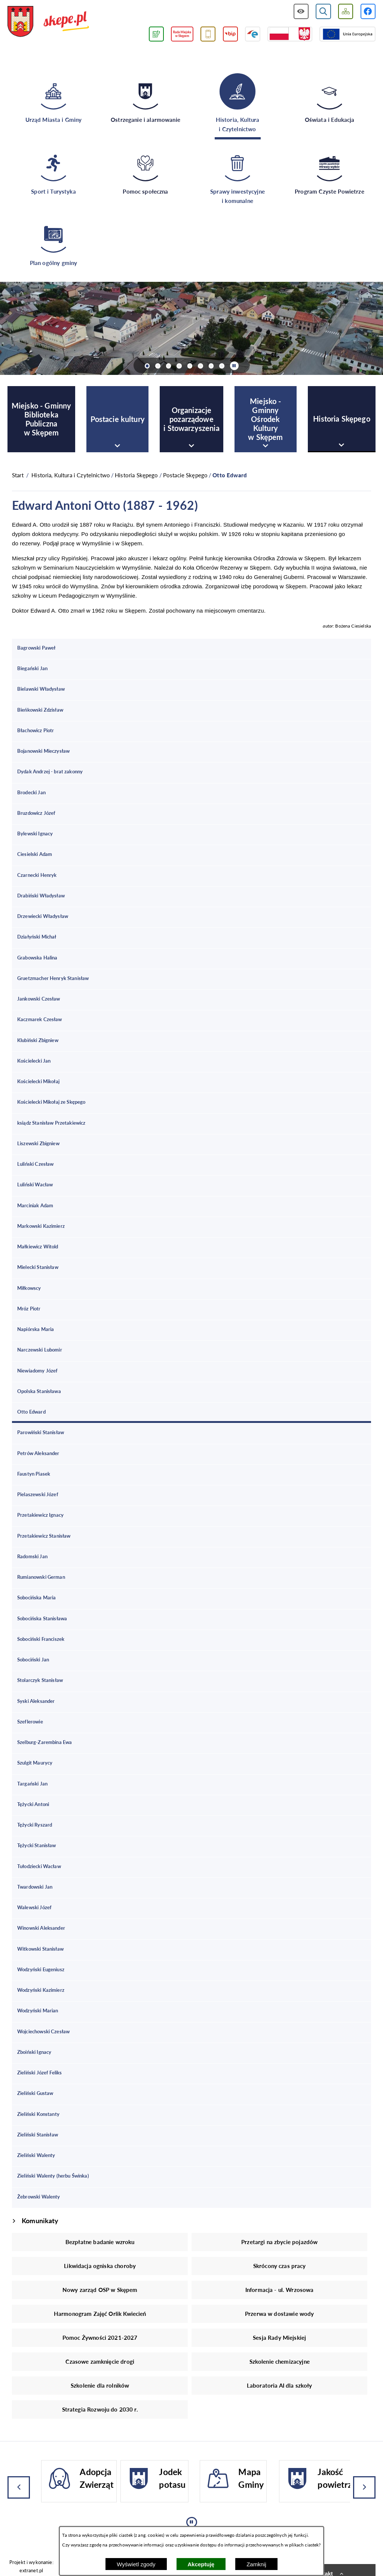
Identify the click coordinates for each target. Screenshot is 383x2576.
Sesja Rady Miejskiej (279, 2337)
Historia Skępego (136, 475)
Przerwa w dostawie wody (279, 2313)
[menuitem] (41, 419)
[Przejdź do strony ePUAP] (252, 34)
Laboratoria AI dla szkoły (279, 2385)
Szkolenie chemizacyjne (279, 2361)
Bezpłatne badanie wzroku (100, 2241)
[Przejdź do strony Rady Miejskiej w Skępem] (182, 34)
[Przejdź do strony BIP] (230, 34)
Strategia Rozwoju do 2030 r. (100, 2409)
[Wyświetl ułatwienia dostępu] (301, 11)
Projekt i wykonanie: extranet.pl (31, 2566)
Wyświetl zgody (136, 2564)
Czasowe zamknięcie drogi (99, 2361)
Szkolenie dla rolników (100, 2385)
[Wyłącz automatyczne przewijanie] (234, 365)
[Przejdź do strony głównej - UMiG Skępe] (48, 22)
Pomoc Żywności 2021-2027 (100, 2337)
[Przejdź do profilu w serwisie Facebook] (368, 11)
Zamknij (256, 2564)
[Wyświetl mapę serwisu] (345, 11)
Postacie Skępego (185, 475)
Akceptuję (201, 2564)
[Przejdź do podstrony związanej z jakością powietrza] (156, 34)
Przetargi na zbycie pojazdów (279, 2241)
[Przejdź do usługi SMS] (208, 34)
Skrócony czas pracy (279, 2265)
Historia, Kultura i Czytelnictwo (70, 475)
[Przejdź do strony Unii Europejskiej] (347, 34)
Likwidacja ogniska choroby (100, 2265)
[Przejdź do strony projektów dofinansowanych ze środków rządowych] (289, 34)
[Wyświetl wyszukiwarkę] (323, 11)
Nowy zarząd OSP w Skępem (100, 2289)
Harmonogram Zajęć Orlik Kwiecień (100, 2313)
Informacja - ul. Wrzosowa (279, 2289)
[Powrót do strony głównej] (18, 475)
